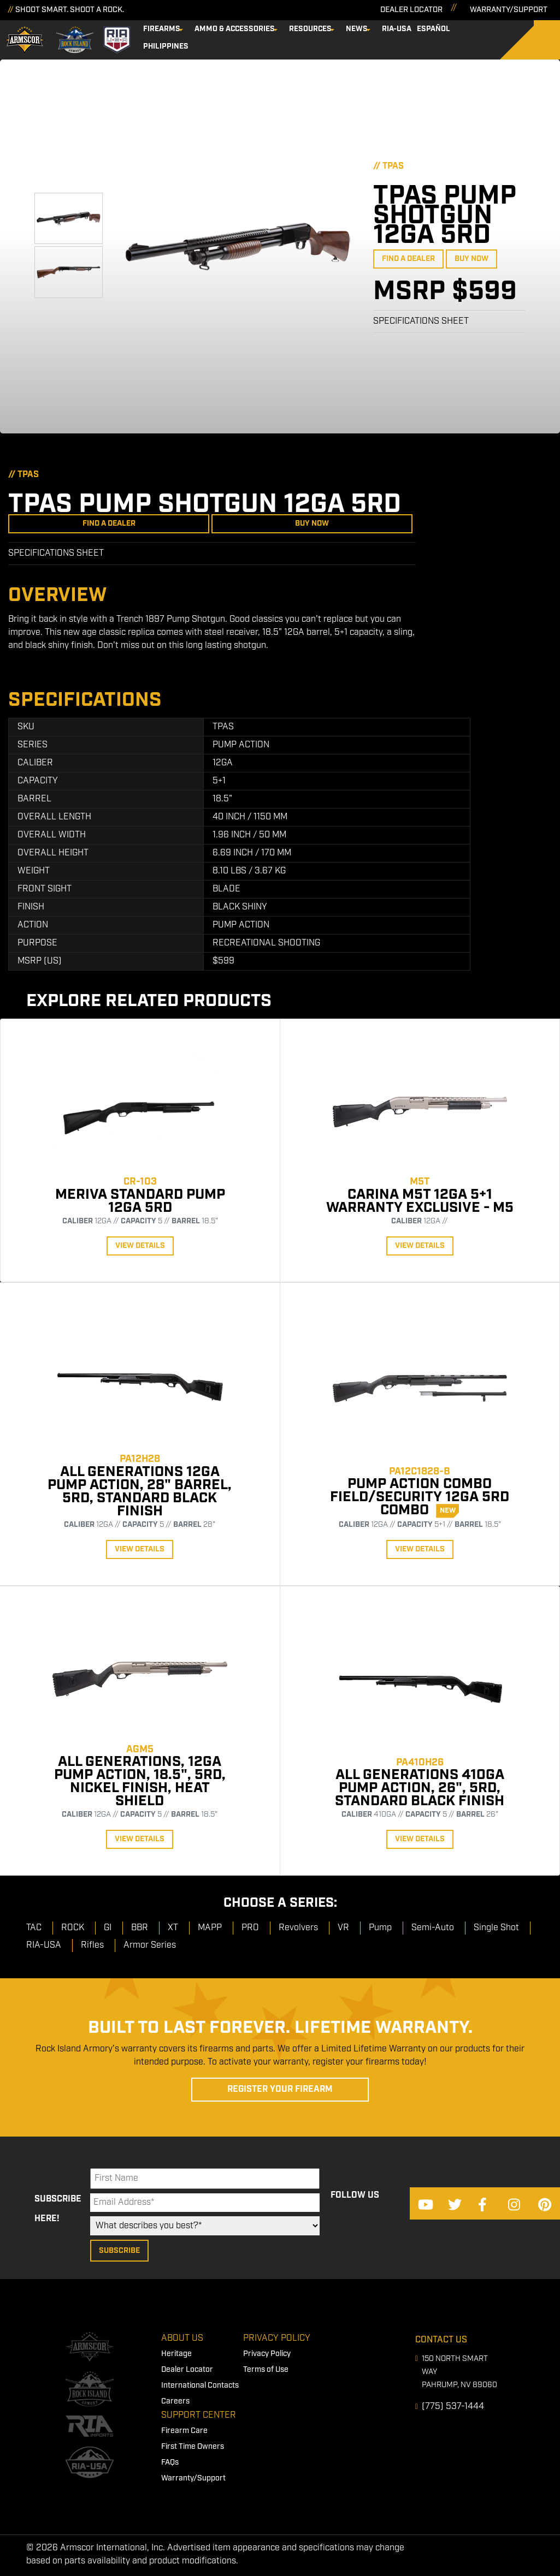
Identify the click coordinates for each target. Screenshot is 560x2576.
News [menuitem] (357, 29)
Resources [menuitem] (310, 29)
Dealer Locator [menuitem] (187, 2370)
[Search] (538, 39)
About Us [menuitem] (182, 2338)
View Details (140, 1246)
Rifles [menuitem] (92, 1945)
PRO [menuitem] (250, 1928)
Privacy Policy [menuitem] (276, 2338)
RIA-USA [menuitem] (396, 29)
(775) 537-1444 (453, 2406)
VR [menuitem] (343, 1928)
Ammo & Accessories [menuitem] (234, 29)
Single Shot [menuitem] (496, 1928)
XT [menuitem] (173, 1928)
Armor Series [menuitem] (149, 1945)
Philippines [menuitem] (165, 46)
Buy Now (471, 259)
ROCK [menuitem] (72, 1928)
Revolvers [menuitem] (298, 1928)
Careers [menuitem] (175, 2401)
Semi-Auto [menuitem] (432, 1928)
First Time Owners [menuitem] (192, 2447)
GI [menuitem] (107, 1928)
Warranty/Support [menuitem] (193, 2478)
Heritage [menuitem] (176, 2354)
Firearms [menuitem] (161, 29)
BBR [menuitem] (139, 1928)
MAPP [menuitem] (210, 1928)
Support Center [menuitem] (198, 2415)
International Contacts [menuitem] (200, 2385)
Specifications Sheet (421, 321)
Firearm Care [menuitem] (184, 2431)
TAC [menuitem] (34, 1928)
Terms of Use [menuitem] (265, 2370)
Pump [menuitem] (380, 1928)
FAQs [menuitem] (170, 2462)
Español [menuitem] (433, 29)
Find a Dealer (408, 259)
